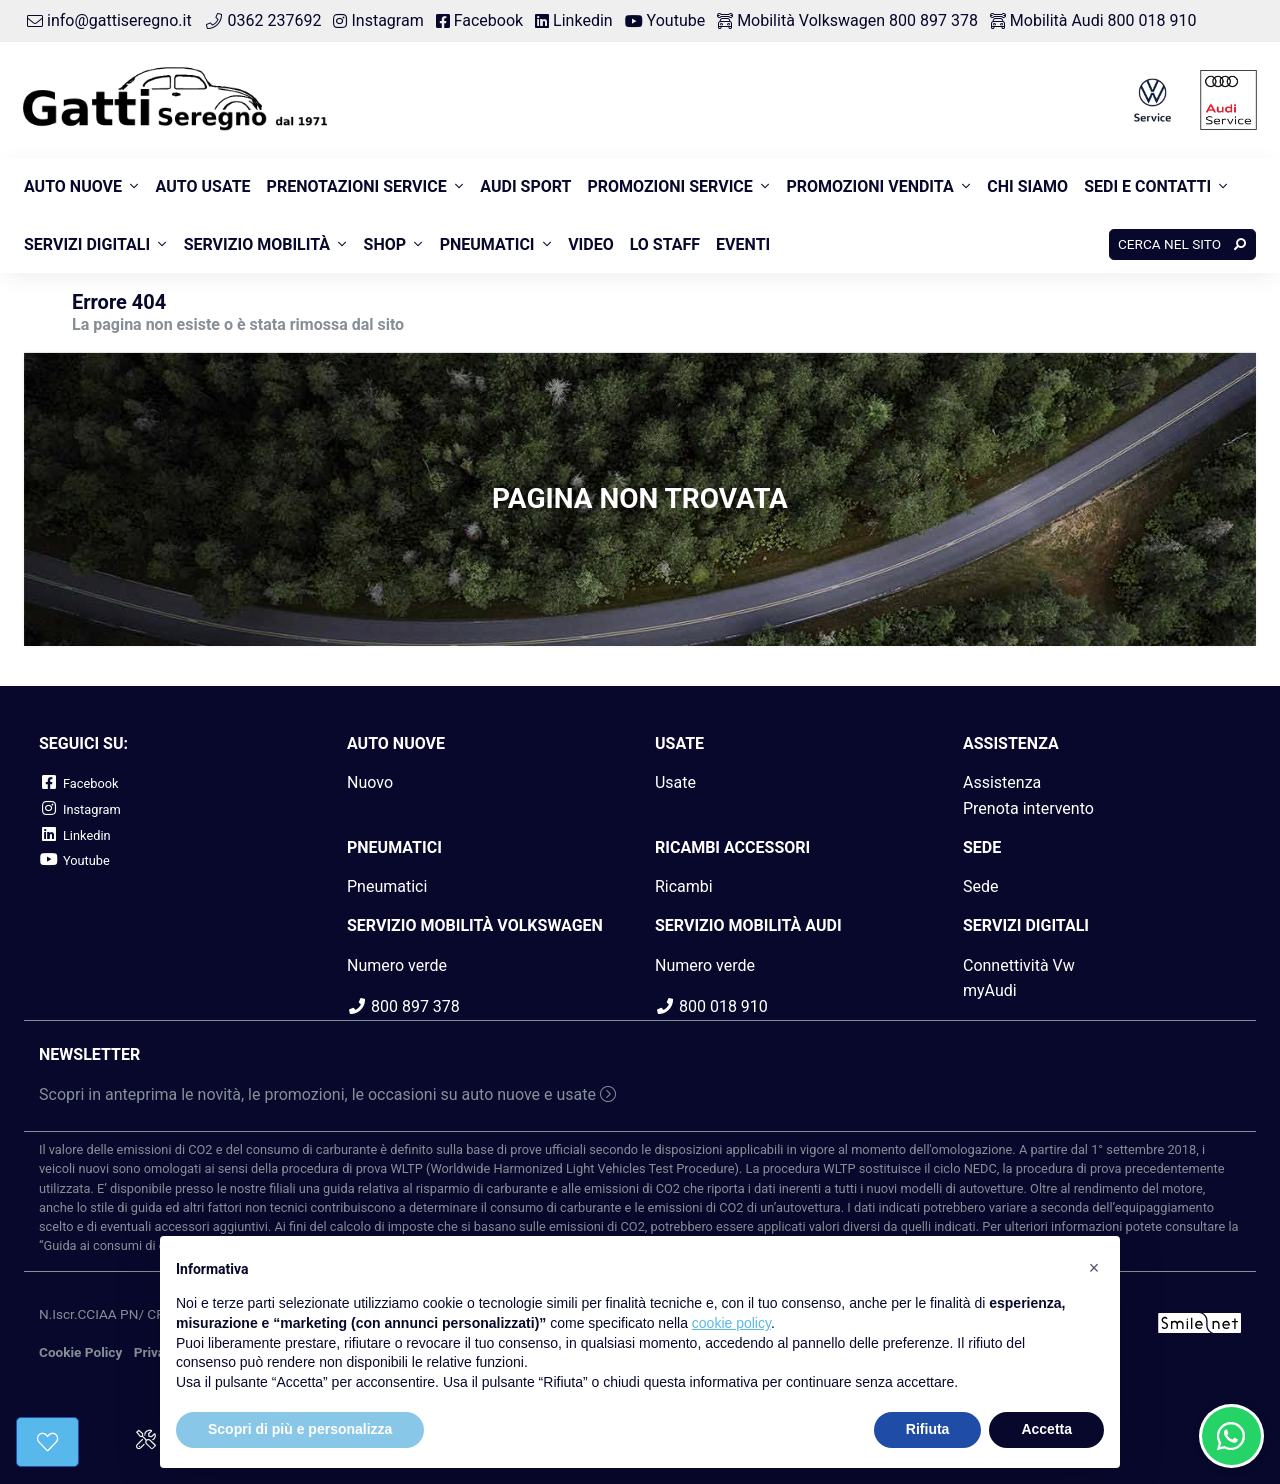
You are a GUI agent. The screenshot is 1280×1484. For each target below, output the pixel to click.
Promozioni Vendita (869, 186)
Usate (675, 782)
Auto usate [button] (203, 186)
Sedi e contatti (1147, 186)
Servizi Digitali (87, 244)
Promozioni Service (669, 186)
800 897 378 (403, 1006)
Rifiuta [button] (928, 1429)
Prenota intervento (1028, 808)
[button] (1094, 1268)
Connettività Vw (1019, 965)
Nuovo (370, 782)
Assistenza (1002, 782)
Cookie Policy (80, 1352)
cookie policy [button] (731, 1323)
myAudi (990, 990)
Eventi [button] (743, 244)
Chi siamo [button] (1027, 186)
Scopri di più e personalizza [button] (300, 1429)
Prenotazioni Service (357, 186)
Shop (385, 244)
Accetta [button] (1046, 1429)
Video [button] (591, 244)
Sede (981, 886)
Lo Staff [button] (665, 244)
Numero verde (397, 965)
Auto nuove (73, 186)
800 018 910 (711, 1006)
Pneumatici (487, 244)
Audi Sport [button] (525, 186)
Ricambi (684, 886)
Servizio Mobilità (257, 244)
